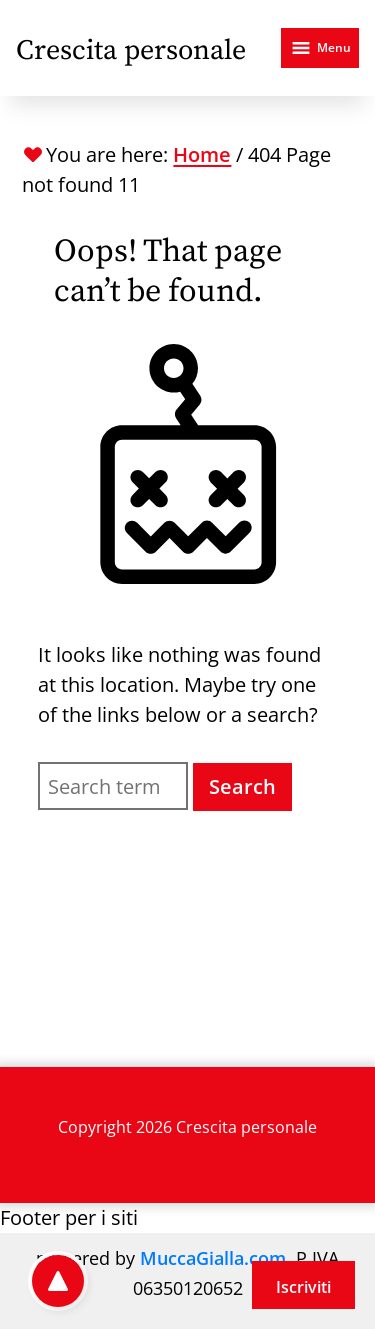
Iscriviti (303, 1287)
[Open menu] (320, 48)
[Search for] (112, 786)
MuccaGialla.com (213, 1258)
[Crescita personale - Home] (131, 48)
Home (202, 154)
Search (242, 786)
